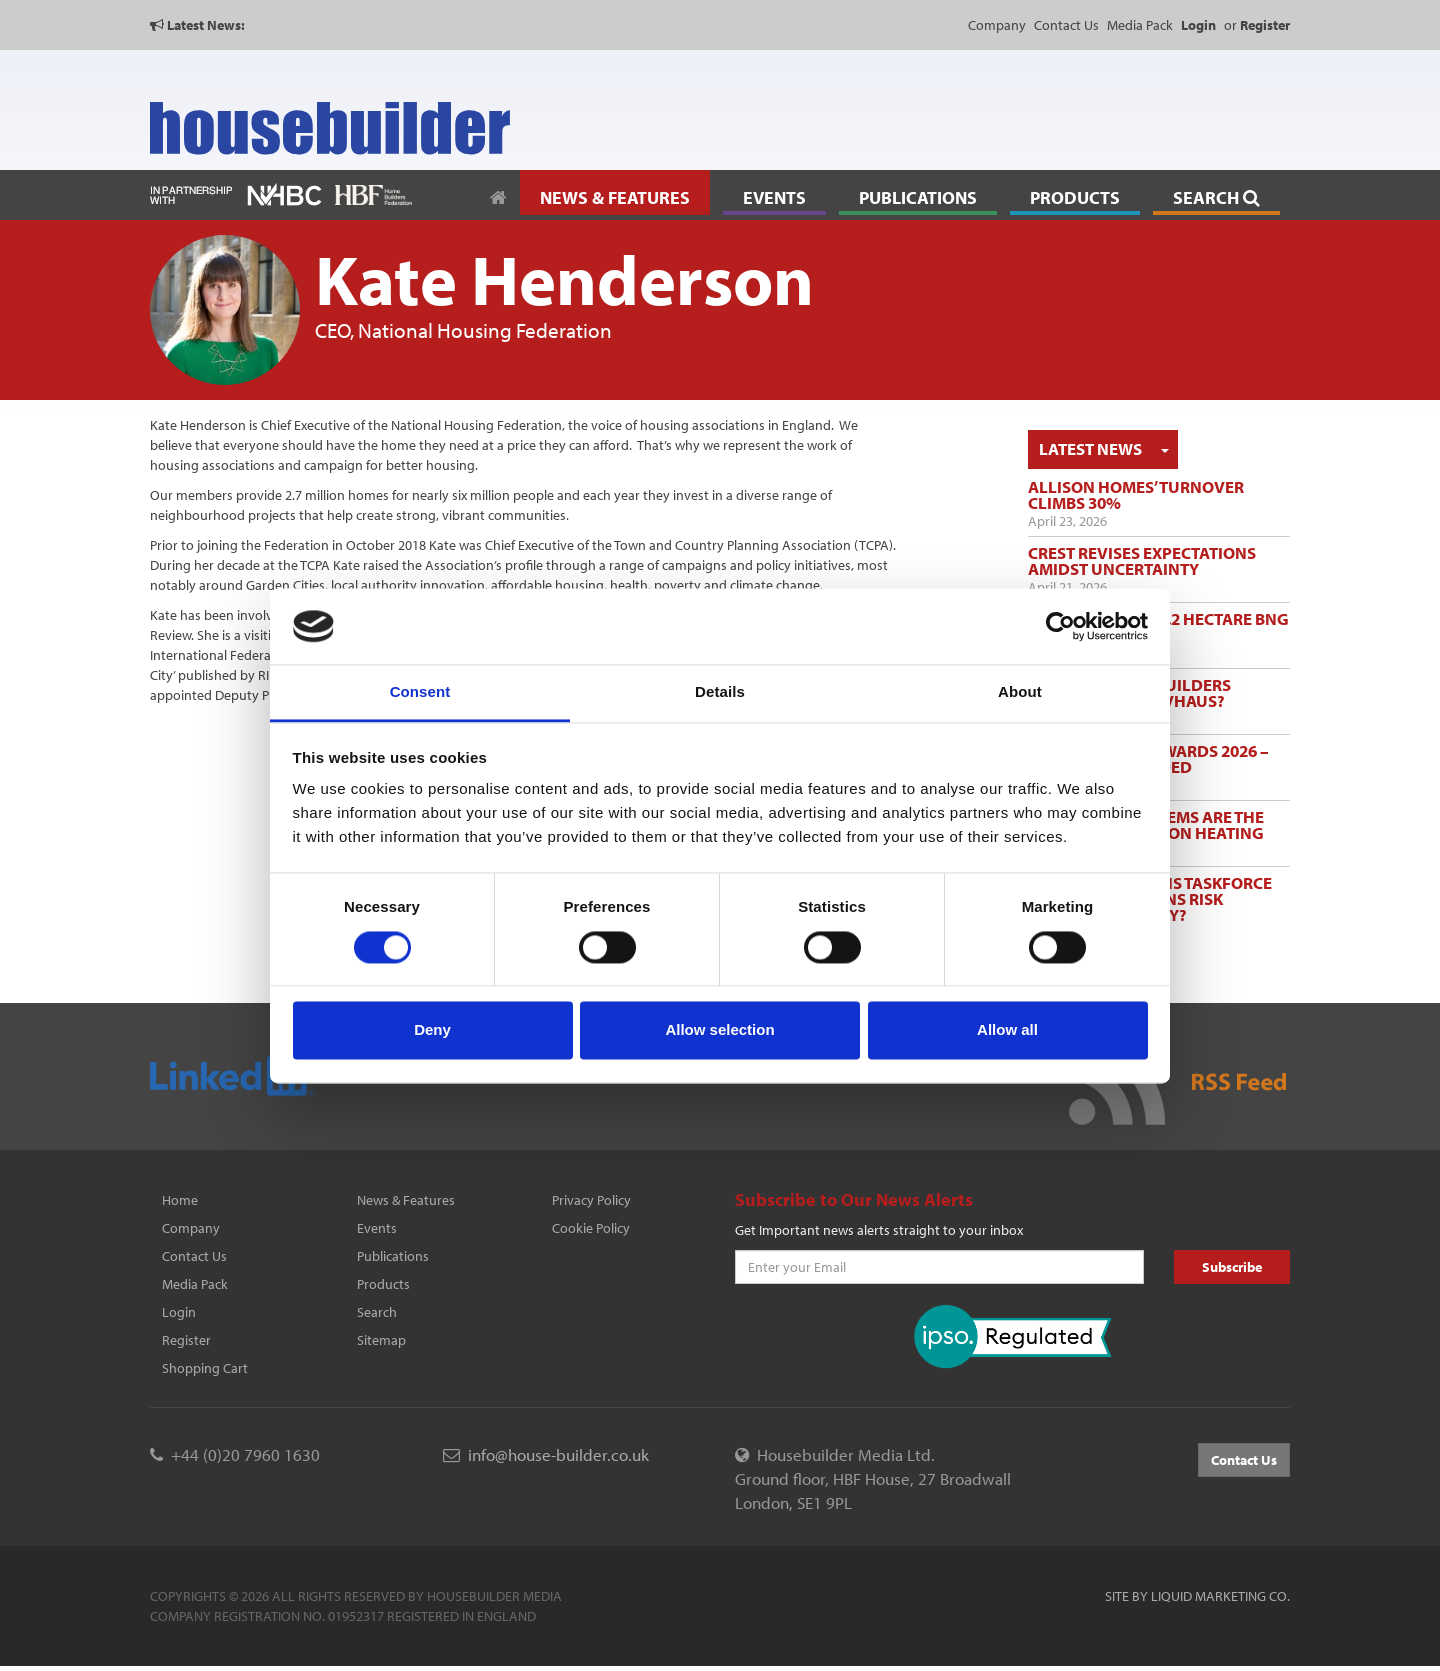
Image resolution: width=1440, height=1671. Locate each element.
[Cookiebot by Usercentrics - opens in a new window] (1060, 626)
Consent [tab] (420, 692)
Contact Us (1066, 25)
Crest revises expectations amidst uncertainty (1142, 560)
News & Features (406, 1200)
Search (377, 1312)
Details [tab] (720, 692)
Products (383, 1284)
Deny (432, 1030)
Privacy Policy (591, 1200)
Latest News (1090, 448)
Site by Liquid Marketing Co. (1197, 1596)
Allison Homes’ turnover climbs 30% (1136, 494)
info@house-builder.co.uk (558, 1454)
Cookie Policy (591, 1228)
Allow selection (719, 1030)
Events (377, 1228)
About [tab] (1020, 692)
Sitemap (381, 1340)
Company (997, 25)
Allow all (1007, 1030)
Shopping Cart (205, 1368)
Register (186, 1340)
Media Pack (1140, 25)
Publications (393, 1256)
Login (179, 1312)
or (1257, 25)
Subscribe (1232, 1267)
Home (180, 1200)
